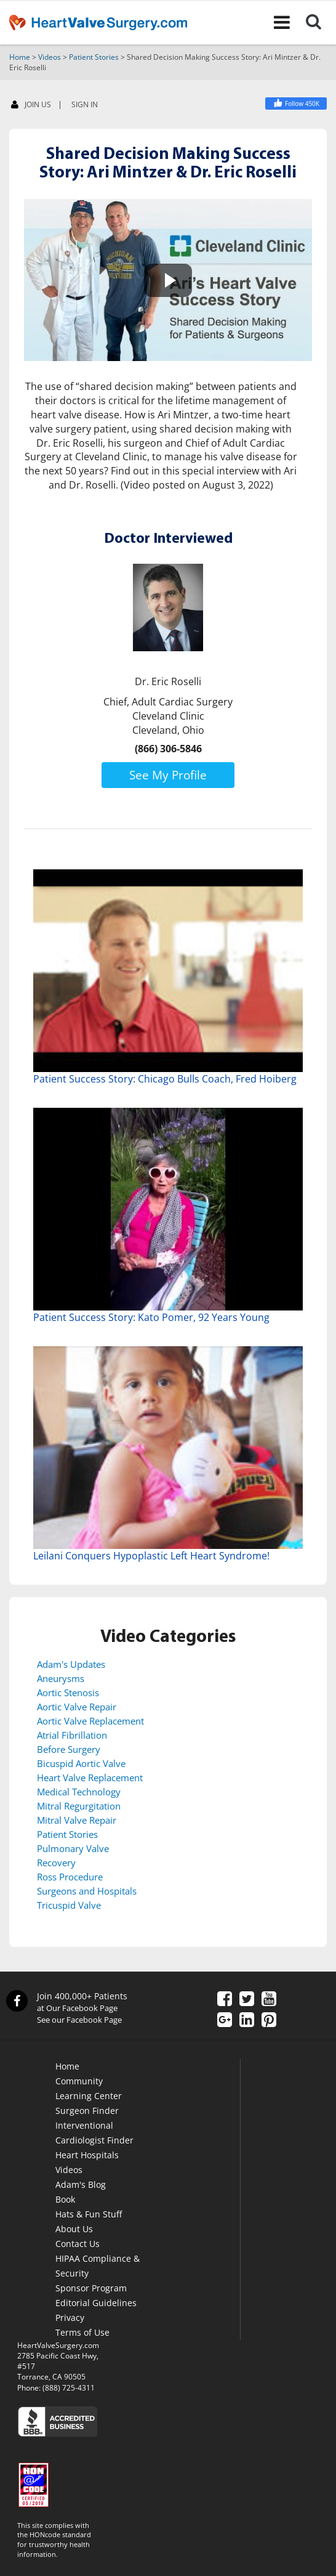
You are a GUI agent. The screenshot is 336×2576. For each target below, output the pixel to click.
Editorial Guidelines (96, 2303)
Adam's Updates (71, 1664)
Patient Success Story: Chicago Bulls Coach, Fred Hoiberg (165, 1079)
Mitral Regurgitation (79, 1806)
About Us (74, 2229)
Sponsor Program (91, 2288)
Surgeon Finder (87, 2110)
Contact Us (77, 2243)
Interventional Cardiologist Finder (94, 2132)
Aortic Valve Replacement (90, 1721)
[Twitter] (246, 2000)
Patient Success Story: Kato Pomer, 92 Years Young (151, 1317)
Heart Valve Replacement (90, 1777)
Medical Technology (79, 1792)
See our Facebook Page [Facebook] (79, 2019)
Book (65, 2199)
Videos (49, 57)
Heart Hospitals (87, 2155)
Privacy (69, 2317)
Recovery (56, 1862)
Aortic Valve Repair (76, 1706)
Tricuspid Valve (69, 1905)
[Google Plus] (224, 2021)
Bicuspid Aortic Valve (81, 1763)
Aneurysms (60, 1678)
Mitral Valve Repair (76, 1820)
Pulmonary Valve (73, 1848)
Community (79, 2081)
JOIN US (31, 105)
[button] (168, 280)
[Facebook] (296, 103)
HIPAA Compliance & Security (97, 2266)
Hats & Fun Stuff (88, 2214)
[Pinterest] (269, 2021)
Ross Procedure (70, 1877)
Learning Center (88, 2096)
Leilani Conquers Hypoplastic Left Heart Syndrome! (151, 1555)
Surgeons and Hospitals (87, 1891)
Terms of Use (82, 2332)
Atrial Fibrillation (72, 1735)
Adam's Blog (80, 2184)
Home (19, 57)
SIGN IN (84, 104)
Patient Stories (94, 57)
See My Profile (168, 775)
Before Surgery (68, 1749)
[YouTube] (269, 2000)
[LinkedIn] (246, 2021)
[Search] (321, 22)
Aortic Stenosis (68, 1692)
